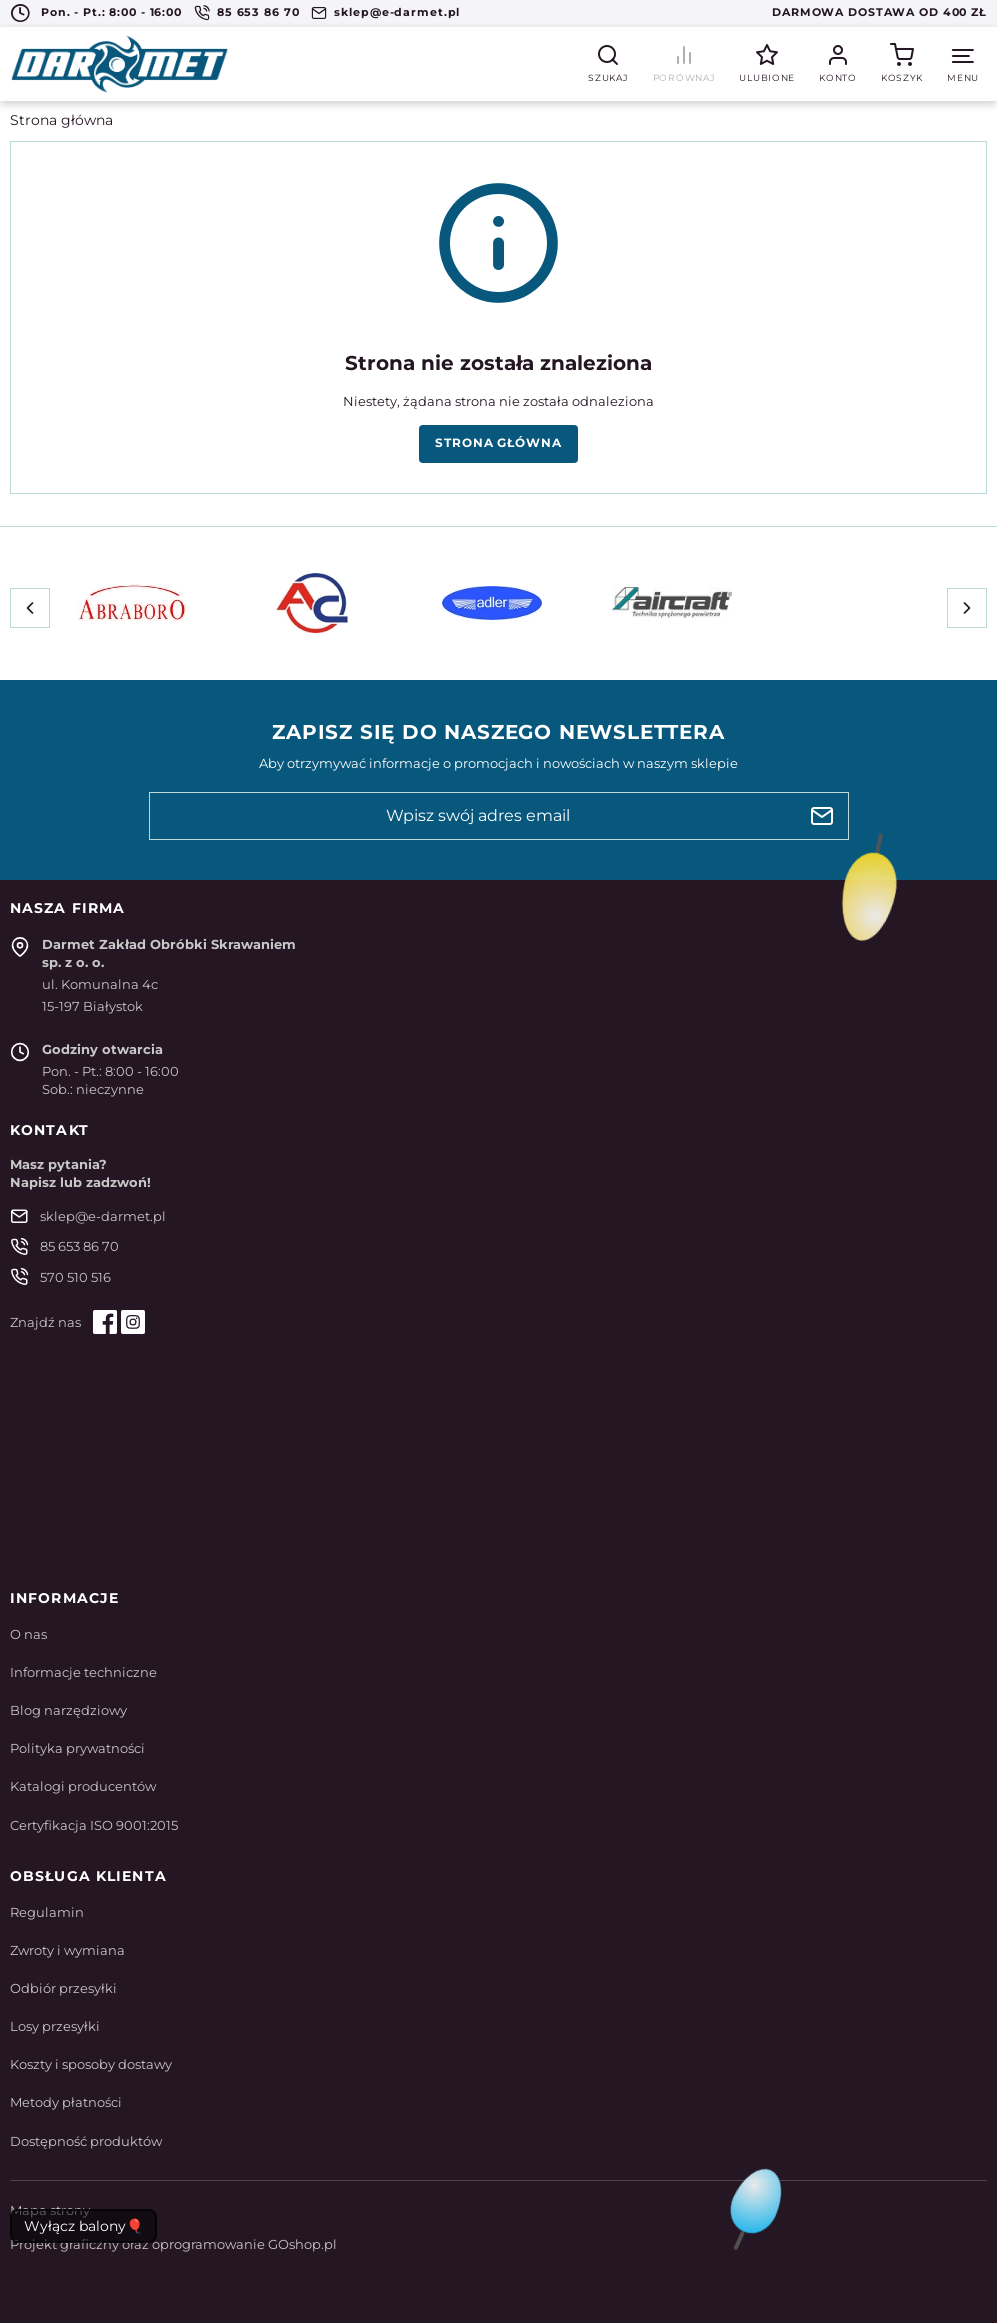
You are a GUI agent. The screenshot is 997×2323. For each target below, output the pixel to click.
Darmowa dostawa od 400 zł (879, 12)
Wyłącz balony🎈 (83, 2226)
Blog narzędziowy (68, 1710)
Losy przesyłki (55, 2026)
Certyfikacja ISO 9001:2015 (94, 1825)
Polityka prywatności (77, 1748)
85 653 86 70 (258, 12)
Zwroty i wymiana (67, 1950)
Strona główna (61, 120)
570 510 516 (75, 1277)
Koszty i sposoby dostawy (91, 2064)
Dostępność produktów (86, 2141)
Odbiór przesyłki (63, 1988)
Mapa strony (50, 2210)
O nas (28, 1634)
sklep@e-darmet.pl (397, 12)
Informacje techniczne (83, 1672)
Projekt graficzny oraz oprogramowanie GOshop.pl (173, 2244)
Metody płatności (66, 2102)
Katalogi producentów (83, 1786)
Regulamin (47, 1912)
